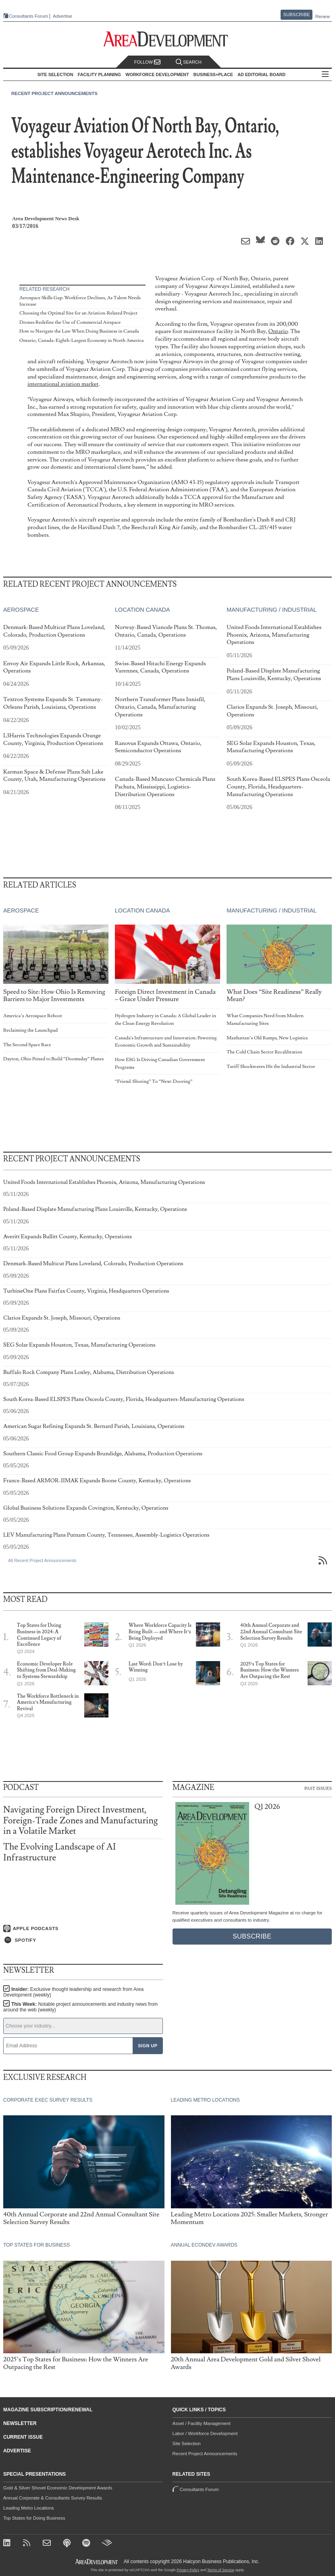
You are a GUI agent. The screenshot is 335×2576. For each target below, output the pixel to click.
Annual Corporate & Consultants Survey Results (52, 2497)
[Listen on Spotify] (83, 1940)
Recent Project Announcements (54, 93)
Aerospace (21, 610)
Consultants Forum (28, 16)
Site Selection (187, 2443)
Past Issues (318, 1788)
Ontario (278, 331)
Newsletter (20, 2423)
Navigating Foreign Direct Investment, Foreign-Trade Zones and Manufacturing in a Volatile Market (80, 1820)
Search (189, 62)
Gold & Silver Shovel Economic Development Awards (57, 2487)
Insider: (73, 1992)
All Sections (325, 75)
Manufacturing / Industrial (271, 610)
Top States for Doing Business (34, 2518)
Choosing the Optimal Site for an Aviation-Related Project (78, 313)
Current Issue (23, 2437)
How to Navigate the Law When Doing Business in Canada (79, 331)
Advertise (62, 16)
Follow (147, 62)
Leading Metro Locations (28, 2508)
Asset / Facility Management (202, 2423)
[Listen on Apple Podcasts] (83, 1928)
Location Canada (142, 610)
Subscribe (296, 14)
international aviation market (62, 384)
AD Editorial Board (261, 74)
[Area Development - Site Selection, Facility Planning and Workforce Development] (167, 39)
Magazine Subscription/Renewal (47, 2410)
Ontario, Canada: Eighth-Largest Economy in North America (81, 340)
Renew (322, 16)
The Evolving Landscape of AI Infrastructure (59, 1852)
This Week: (80, 2007)
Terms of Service (220, 2570)
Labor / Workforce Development (205, 2433)
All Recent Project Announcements (42, 1560)
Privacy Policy (188, 2570)
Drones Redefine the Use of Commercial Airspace (70, 322)
